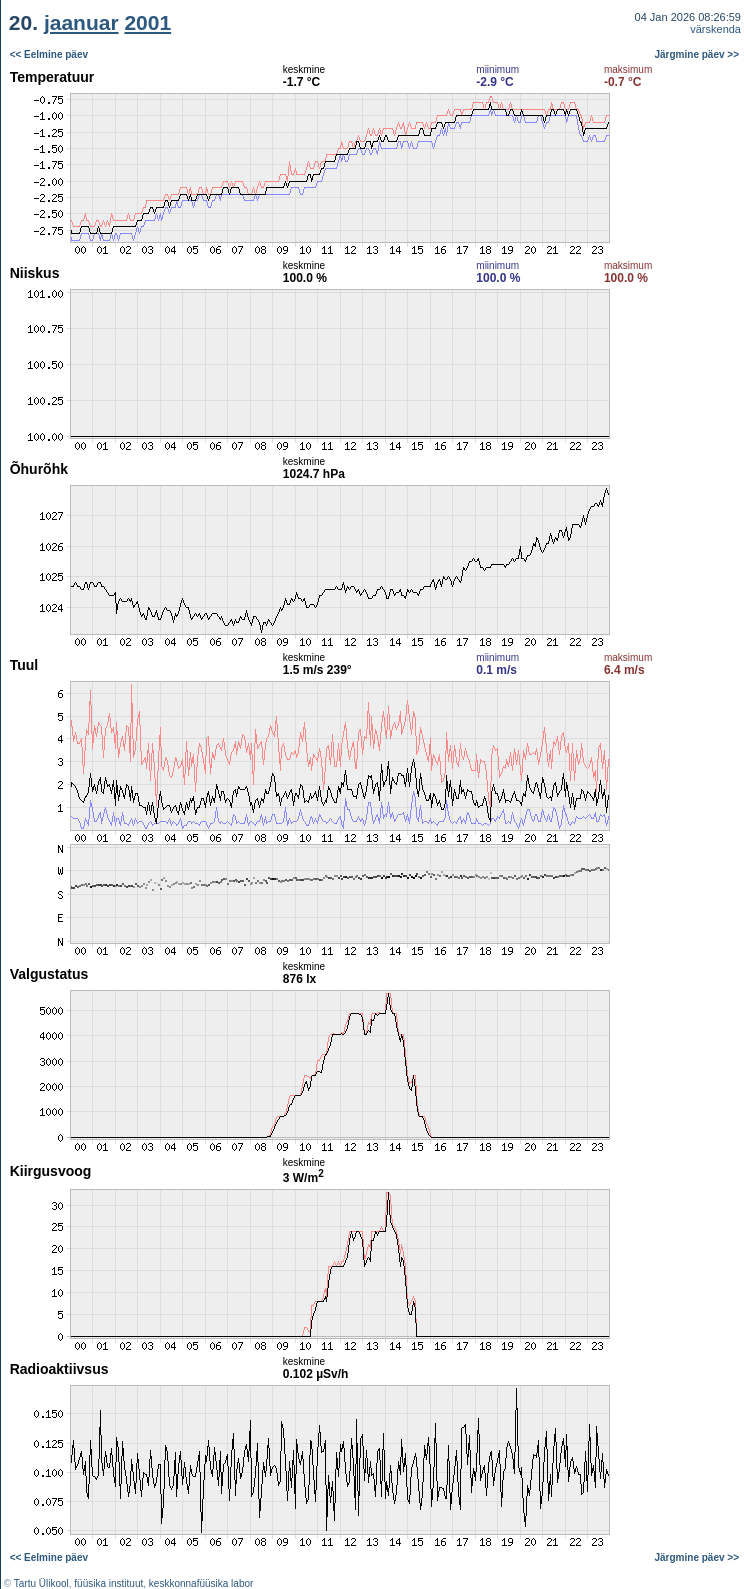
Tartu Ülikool (41, 1583)
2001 (147, 22)
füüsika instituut (108, 1583)
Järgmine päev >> (697, 54)
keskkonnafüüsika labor (201, 1583)
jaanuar (81, 22)
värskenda (715, 29)
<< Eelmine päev (49, 54)
